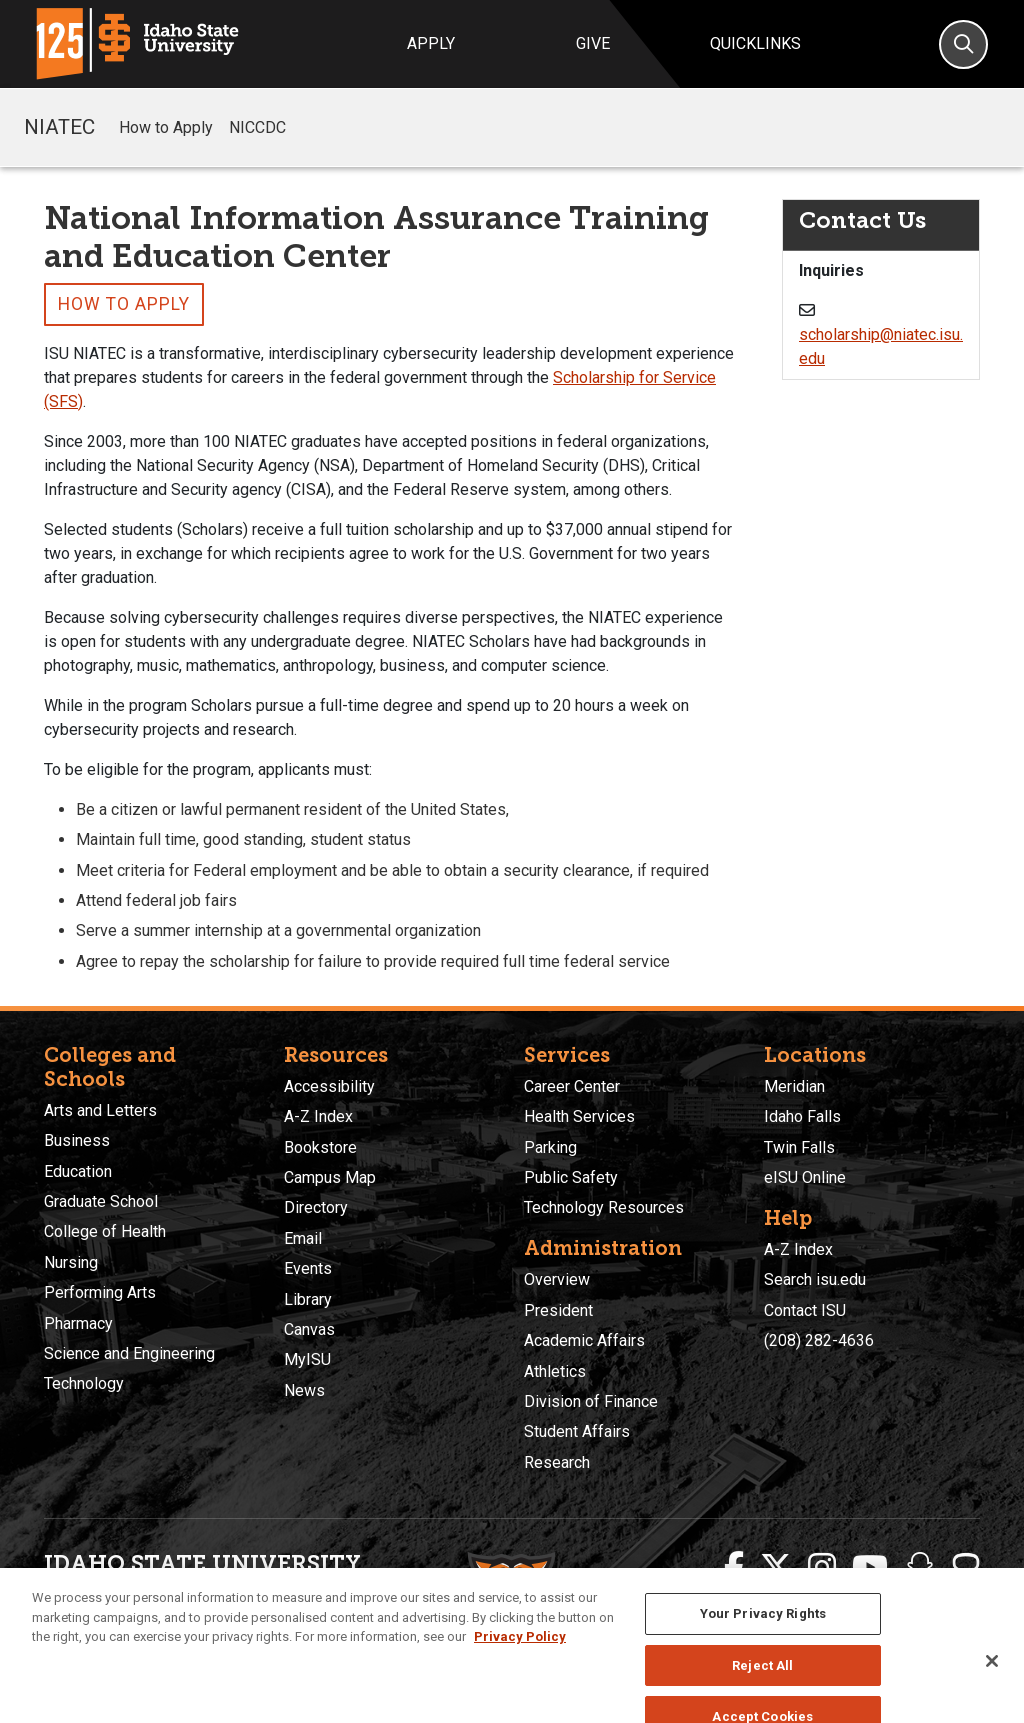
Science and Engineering (129, 1353)
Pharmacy (78, 1323)
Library (308, 1299)
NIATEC (59, 127)
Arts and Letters (100, 1110)
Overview (557, 1279)
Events (308, 1268)
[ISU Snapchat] (920, 1568)
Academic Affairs (584, 1340)
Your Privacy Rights (763, 1656)
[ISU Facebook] (734, 1568)
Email (303, 1238)
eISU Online (805, 1177)
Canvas (309, 1329)
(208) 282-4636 (819, 1340)
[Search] (963, 44)
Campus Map (330, 1177)
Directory (316, 1207)
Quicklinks (755, 43)
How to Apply (166, 127)
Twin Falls (799, 1147)
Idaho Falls (802, 1116)
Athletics (555, 1371)
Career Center (572, 1086)
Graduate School (101, 1201)
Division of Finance (591, 1401)
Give (593, 43)
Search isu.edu (815, 1279)
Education (78, 1171)
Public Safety (571, 1177)
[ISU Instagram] (822, 1568)
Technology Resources (604, 1207)
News (304, 1390)
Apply (431, 43)
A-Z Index (318, 1116)
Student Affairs (577, 1431)
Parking (550, 1147)
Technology (84, 1383)
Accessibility (329, 1086)
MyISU (307, 1359)
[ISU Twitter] (776, 1568)
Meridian (794, 1086)
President (558, 1310)
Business (77, 1140)
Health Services (579, 1116)
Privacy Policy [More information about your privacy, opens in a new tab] (520, 1679)
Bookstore (320, 1147)
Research (557, 1462)
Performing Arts (100, 1292)
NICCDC (257, 127)
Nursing (71, 1262)
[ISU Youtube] (870, 1568)
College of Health (105, 1231)
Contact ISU (805, 1310)
